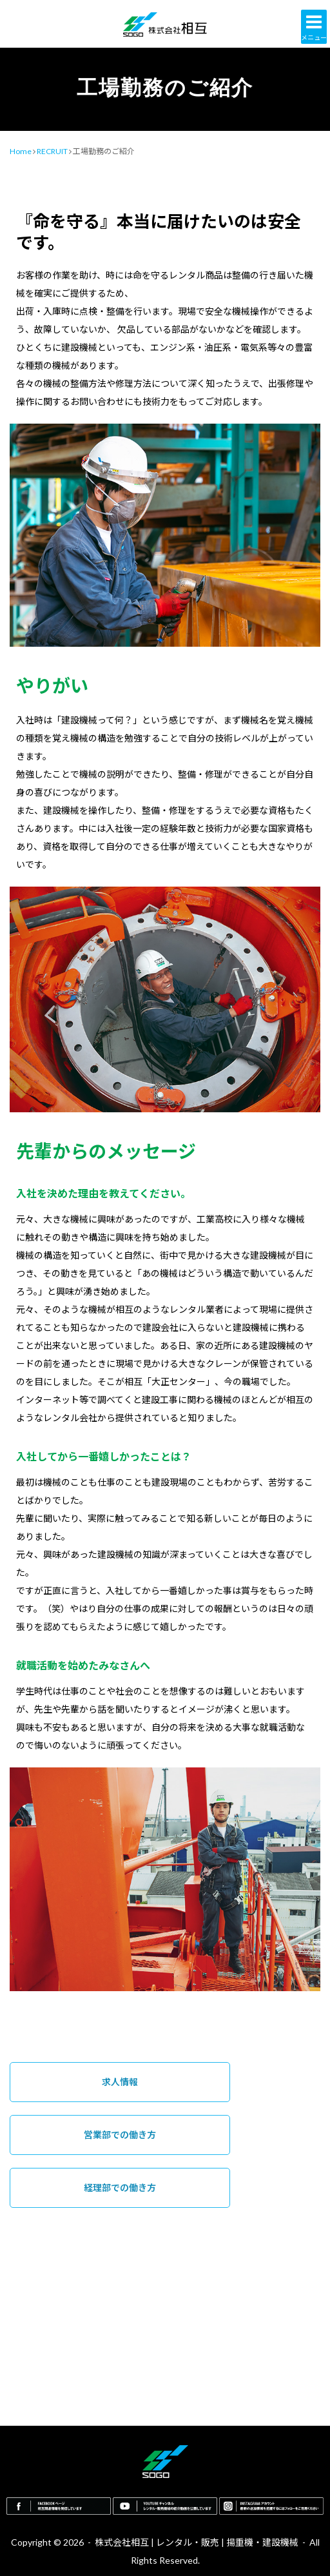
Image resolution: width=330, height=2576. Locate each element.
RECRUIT (52, 151)
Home (21, 151)
